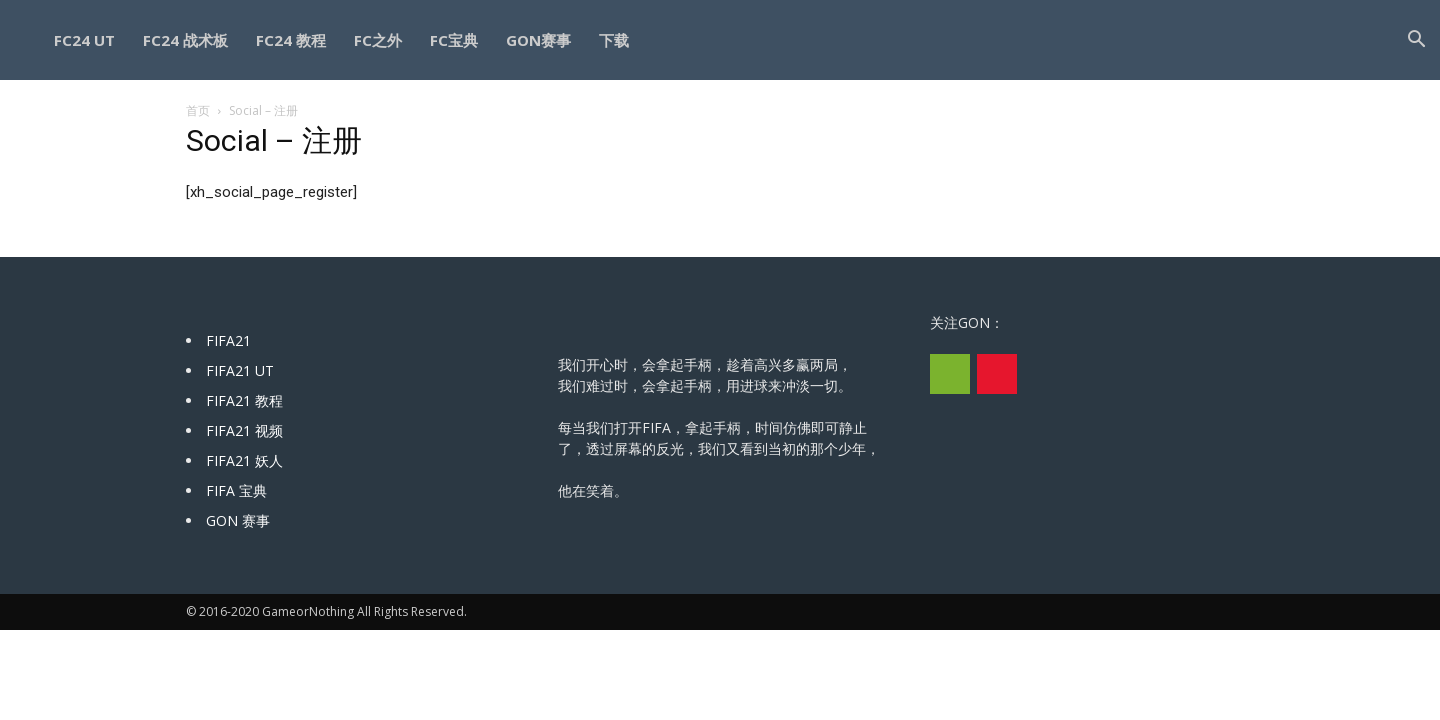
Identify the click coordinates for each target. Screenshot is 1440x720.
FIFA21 (228, 340)
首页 (198, 110)
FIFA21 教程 (244, 400)
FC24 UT (84, 40)
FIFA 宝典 (236, 490)
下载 (614, 40)
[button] (1416, 41)
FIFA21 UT (240, 370)
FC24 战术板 (185, 40)
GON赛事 (538, 40)
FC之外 (378, 40)
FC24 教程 (291, 40)
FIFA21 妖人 (244, 460)
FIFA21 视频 (244, 430)
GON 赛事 (238, 520)
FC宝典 (454, 40)
